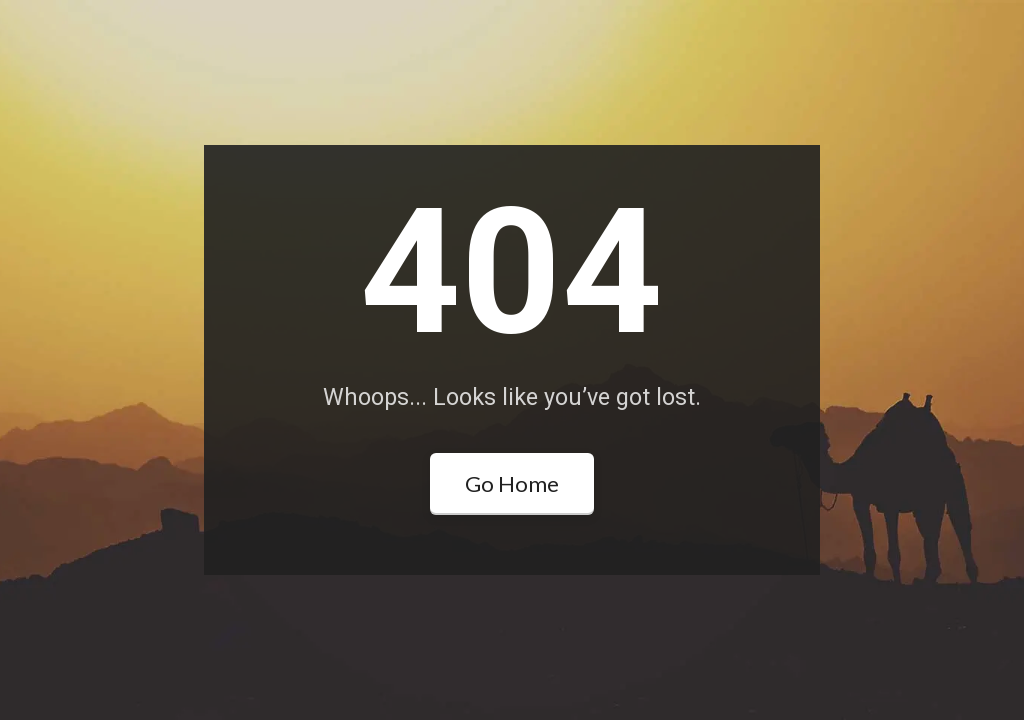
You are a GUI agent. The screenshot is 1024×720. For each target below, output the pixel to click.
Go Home (512, 483)
